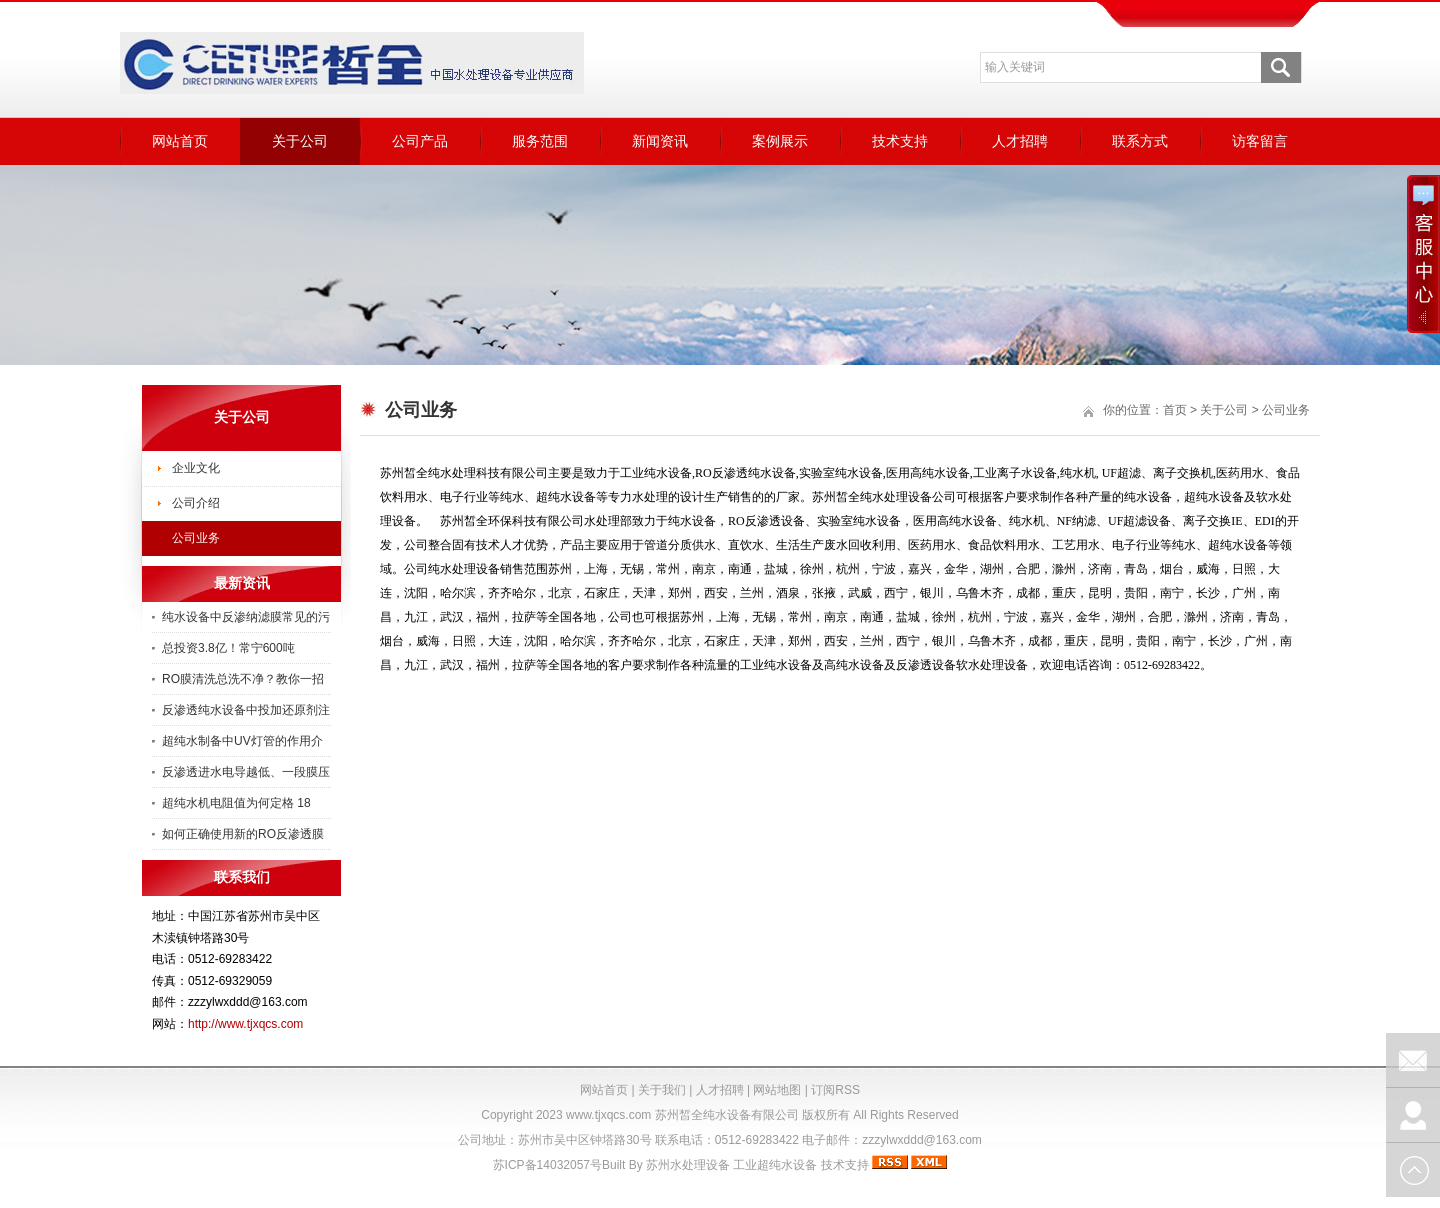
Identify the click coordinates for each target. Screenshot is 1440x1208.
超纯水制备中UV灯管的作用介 (242, 741)
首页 (1175, 410)
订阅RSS (835, 1090)
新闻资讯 (660, 141)
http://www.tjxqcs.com (245, 1024)
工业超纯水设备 (775, 1165)
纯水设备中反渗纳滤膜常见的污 (246, 617)
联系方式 (1140, 141)
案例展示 (780, 141)
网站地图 (777, 1090)
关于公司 (300, 141)
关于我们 (662, 1090)
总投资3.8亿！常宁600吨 (228, 648)
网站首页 (180, 141)
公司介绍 (196, 503)
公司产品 (420, 141)
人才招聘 (1020, 141)
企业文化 (196, 468)
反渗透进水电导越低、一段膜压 (246, 772)
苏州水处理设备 (688, 1165)
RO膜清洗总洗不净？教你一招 (243, 679)
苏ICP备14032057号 (547, 1165)
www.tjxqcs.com (608, 1115)
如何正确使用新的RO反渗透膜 (243, 834)
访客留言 (1260, 141)
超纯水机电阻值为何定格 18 (236, 803)
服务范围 (540, 141)
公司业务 (196, 538)
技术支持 (900, 141)
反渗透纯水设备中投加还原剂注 (246, 710)
